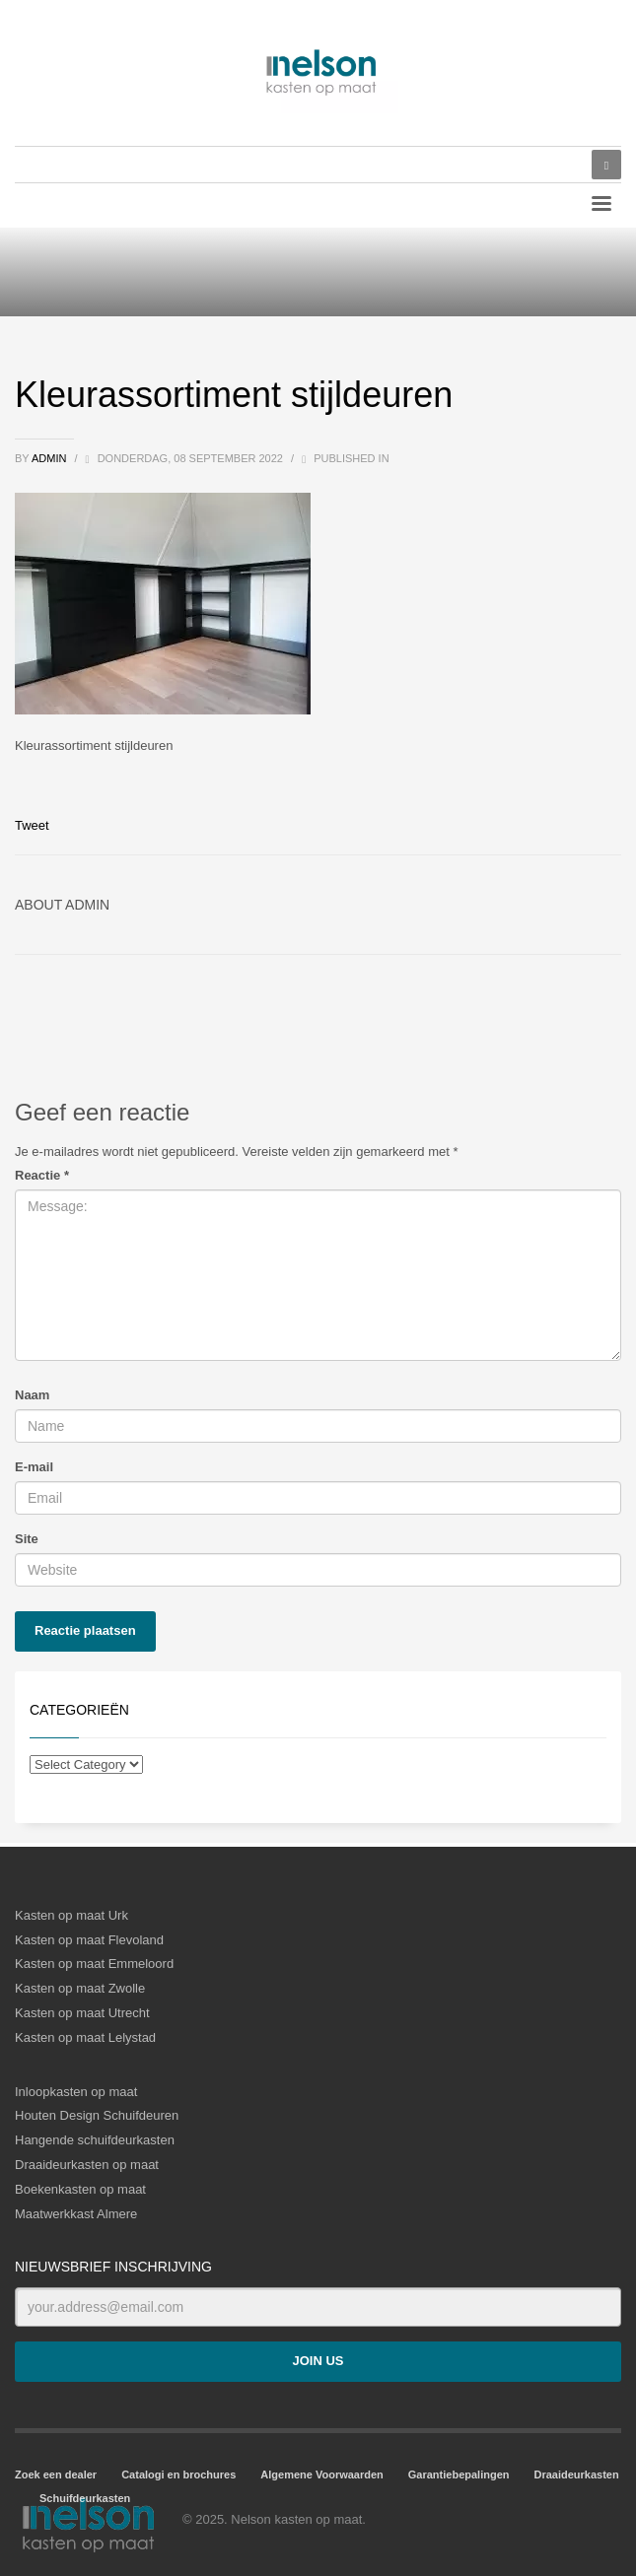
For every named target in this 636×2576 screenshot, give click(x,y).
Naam (32, 1395)
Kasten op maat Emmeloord (94, 1963)
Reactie (42, 1175)
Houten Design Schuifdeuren (96, 2115)
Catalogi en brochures (178, 2474)
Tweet (32, 825)
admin (51, 458)
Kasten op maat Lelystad (85, 2037)
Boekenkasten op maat (80, 2189)
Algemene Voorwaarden (322, 2474)
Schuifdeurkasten (84, 2498)
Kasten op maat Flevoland (89, 1939)
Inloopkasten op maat (76, 2091)
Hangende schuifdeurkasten (95, 2140)
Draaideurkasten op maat (87, 2164)
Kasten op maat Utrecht (82, 2012)
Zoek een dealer (56, 2474)
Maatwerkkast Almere (76, 2213)
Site (26, 1538)
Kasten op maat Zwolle (80, 1988)
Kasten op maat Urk (71, 1915)
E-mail (34, 1466)
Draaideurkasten (576, 2474)
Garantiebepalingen (459, 2474)
